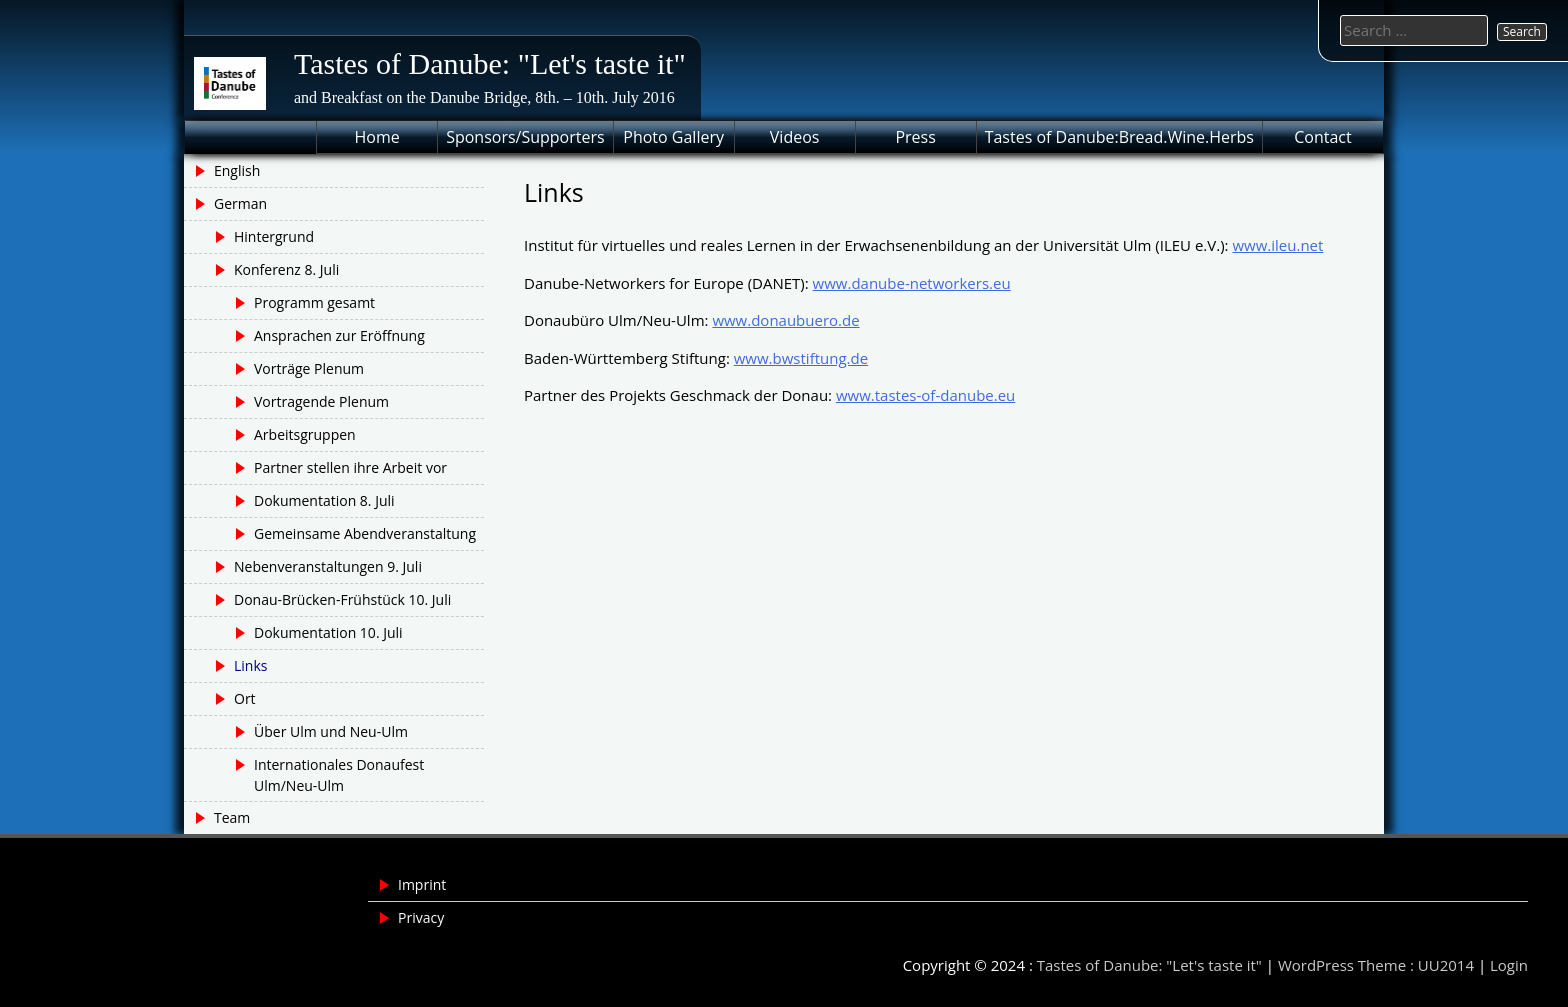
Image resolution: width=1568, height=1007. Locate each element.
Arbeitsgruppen (305, 434)
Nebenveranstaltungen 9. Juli (328, 566)
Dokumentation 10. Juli (328, 632)
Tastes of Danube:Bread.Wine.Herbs (1119, 137)
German (240, 203)
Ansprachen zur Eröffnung (339, 335)
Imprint (422, 884)
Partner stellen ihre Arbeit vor (350, 467)
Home (377, 137)
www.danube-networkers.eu (912, 283)
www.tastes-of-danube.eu (925, 395)
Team (232, 817)
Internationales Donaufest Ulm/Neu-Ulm (339, 775)
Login (1509, 965)
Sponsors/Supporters (525, 137)
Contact (1322, 137)
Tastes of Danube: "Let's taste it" (490, 63)
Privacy (421, 917)
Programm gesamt (314, 302)
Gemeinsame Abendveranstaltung (365, 533)
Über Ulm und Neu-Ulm (331, 731)
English (237, 170)
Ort (245, 698)
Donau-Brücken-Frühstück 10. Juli (342, 599)
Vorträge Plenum (309, 368)
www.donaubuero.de (785, 320)
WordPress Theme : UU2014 (1376, 965)
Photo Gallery (673, 137)
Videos (795, 137)
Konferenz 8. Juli (286, 269)
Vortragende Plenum (321, 401)
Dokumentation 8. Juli (324, 500)
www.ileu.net (1277, 245)
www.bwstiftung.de (801, 358)
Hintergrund (274, 236)
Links (250, 665)
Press (915, 137)
